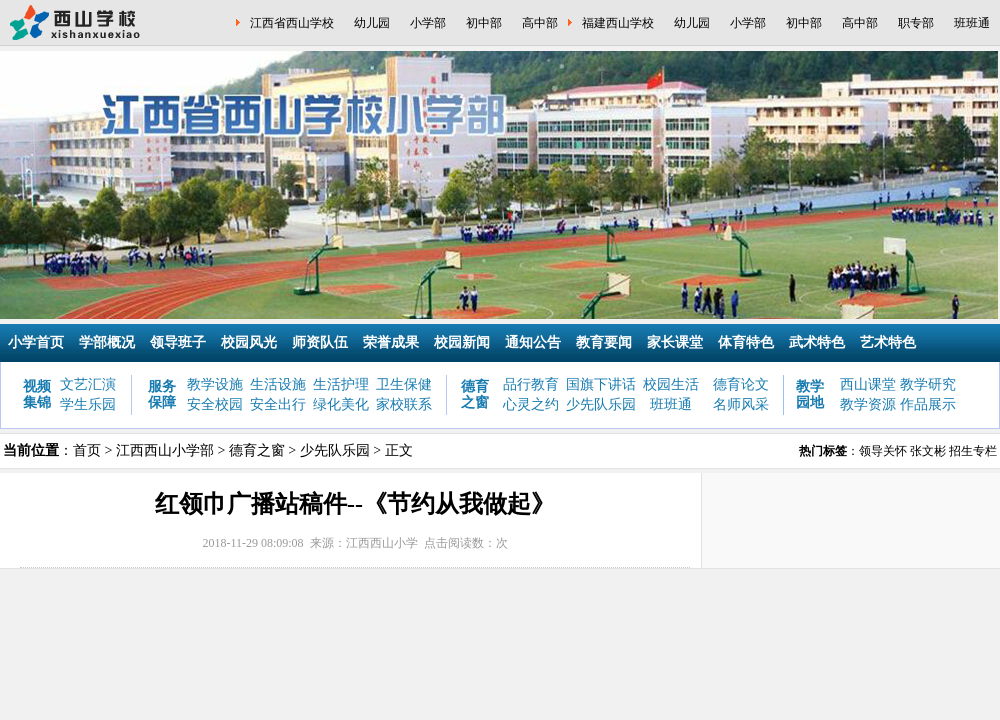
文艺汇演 (88, 384)
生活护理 (341, 384)
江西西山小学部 (165, 450)
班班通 (972, 23)
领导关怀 (883, 451)
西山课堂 (868, 384)
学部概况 (107, 342)
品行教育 (531, 384)
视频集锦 (37, 394)
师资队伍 (320, 342)
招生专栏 (973, 451)
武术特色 (817, 342)
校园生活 (671, 384)
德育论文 (741, 384)
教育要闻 (604, 342)
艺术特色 (888, 342)
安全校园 (215, 404)
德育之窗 (475, 394)
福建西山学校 (618, 23)
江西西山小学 (382, 543)
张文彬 (928, 451)
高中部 (540, 23)
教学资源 (868, 404)
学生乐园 (88, 404)
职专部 (916, 23)
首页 (87, 450)
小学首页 (36, 342)
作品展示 (928, 404)
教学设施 (215, 384)
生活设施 (278, 384)
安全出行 (278, 404)
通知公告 (533, 342)
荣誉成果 (391, 342)
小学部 (428, 23)
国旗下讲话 (601, 384)
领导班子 (178, 342)
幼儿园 (372, 23)
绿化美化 (341, 404)
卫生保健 (404, 384)
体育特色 (746, 342)
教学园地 (810, 394)
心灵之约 (531, 404)
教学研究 (928, 384)
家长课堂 (675, 342)
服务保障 (162, 394)
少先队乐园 (601, 404)
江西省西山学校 (292, 23)
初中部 (484, 23)
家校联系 (404, 404)
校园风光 (249, 342)
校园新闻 (462, 342)
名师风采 (741, 404)
